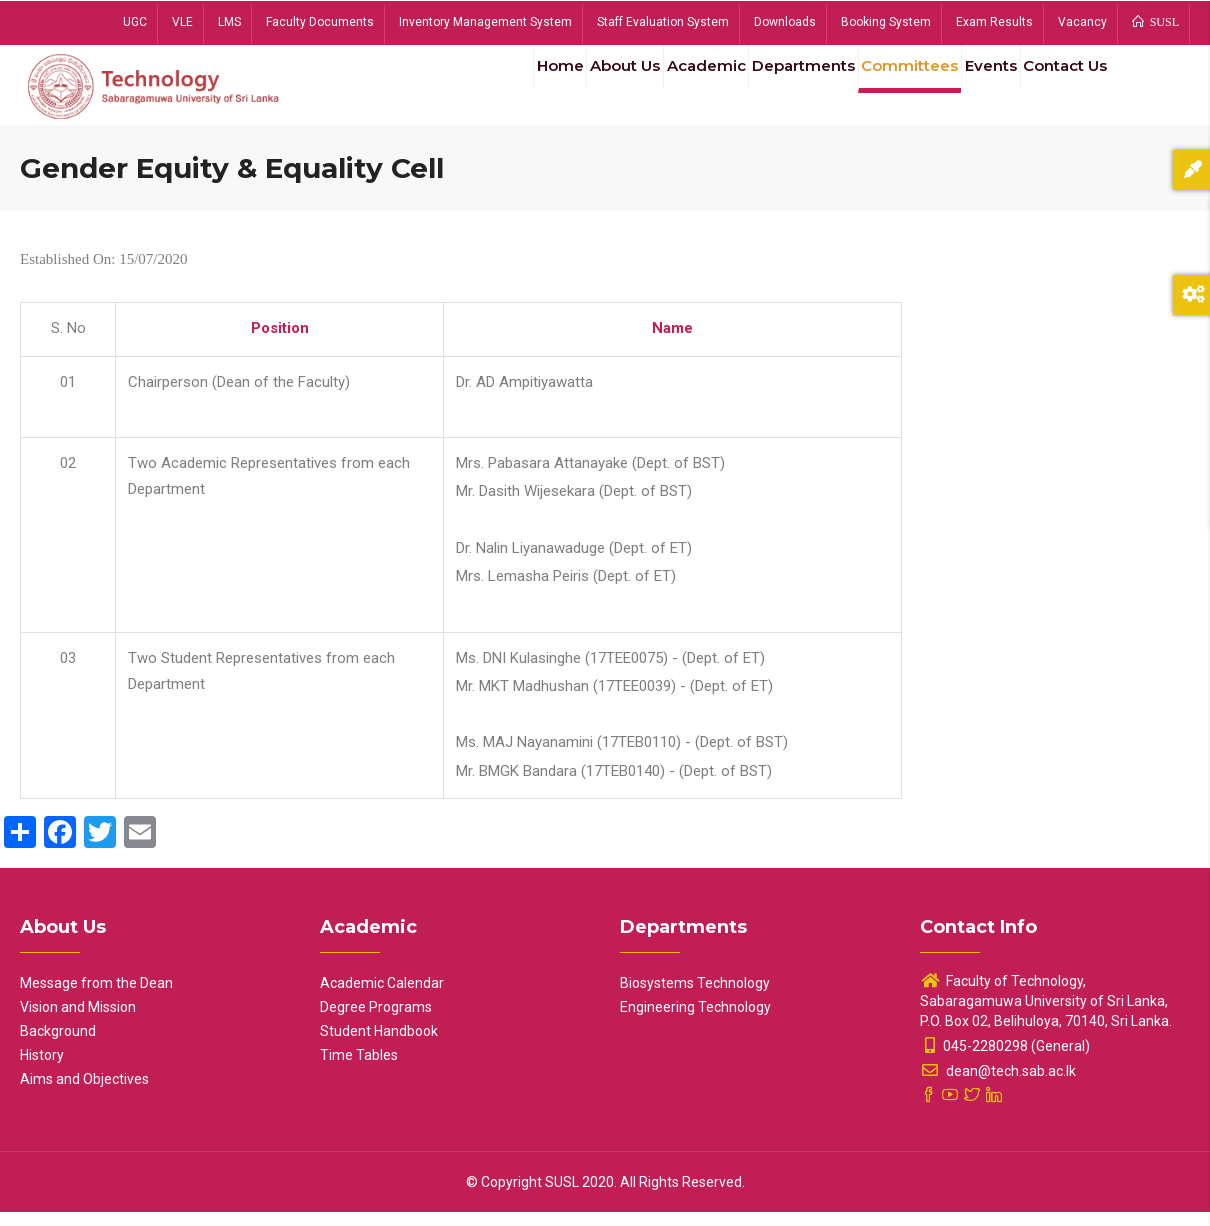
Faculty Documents (320, 22)
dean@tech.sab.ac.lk (998, 1085)
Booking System (886, 22)
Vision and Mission (78, 1021)
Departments (765, 89)
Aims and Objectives (84, 1093)
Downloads (785, 22)
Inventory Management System (485, 22)
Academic (658, 89)
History (42, 1069)
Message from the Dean (96, 997)
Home (489, 89)
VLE (182, 22)
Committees (880, 89)
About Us (566, 89)
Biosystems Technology (695, 997)
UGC (135, 22)
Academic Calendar (382, 997)
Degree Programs (376, 1021)
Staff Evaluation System (663, 22)
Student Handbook (379, 1045)
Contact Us (1058, 89)
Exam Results (994, 22)
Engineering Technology (695, 1021)
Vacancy (1082, 22)
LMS (229, 22)
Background (58, 1045)
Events (971, 89)
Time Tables (359, 1069)
